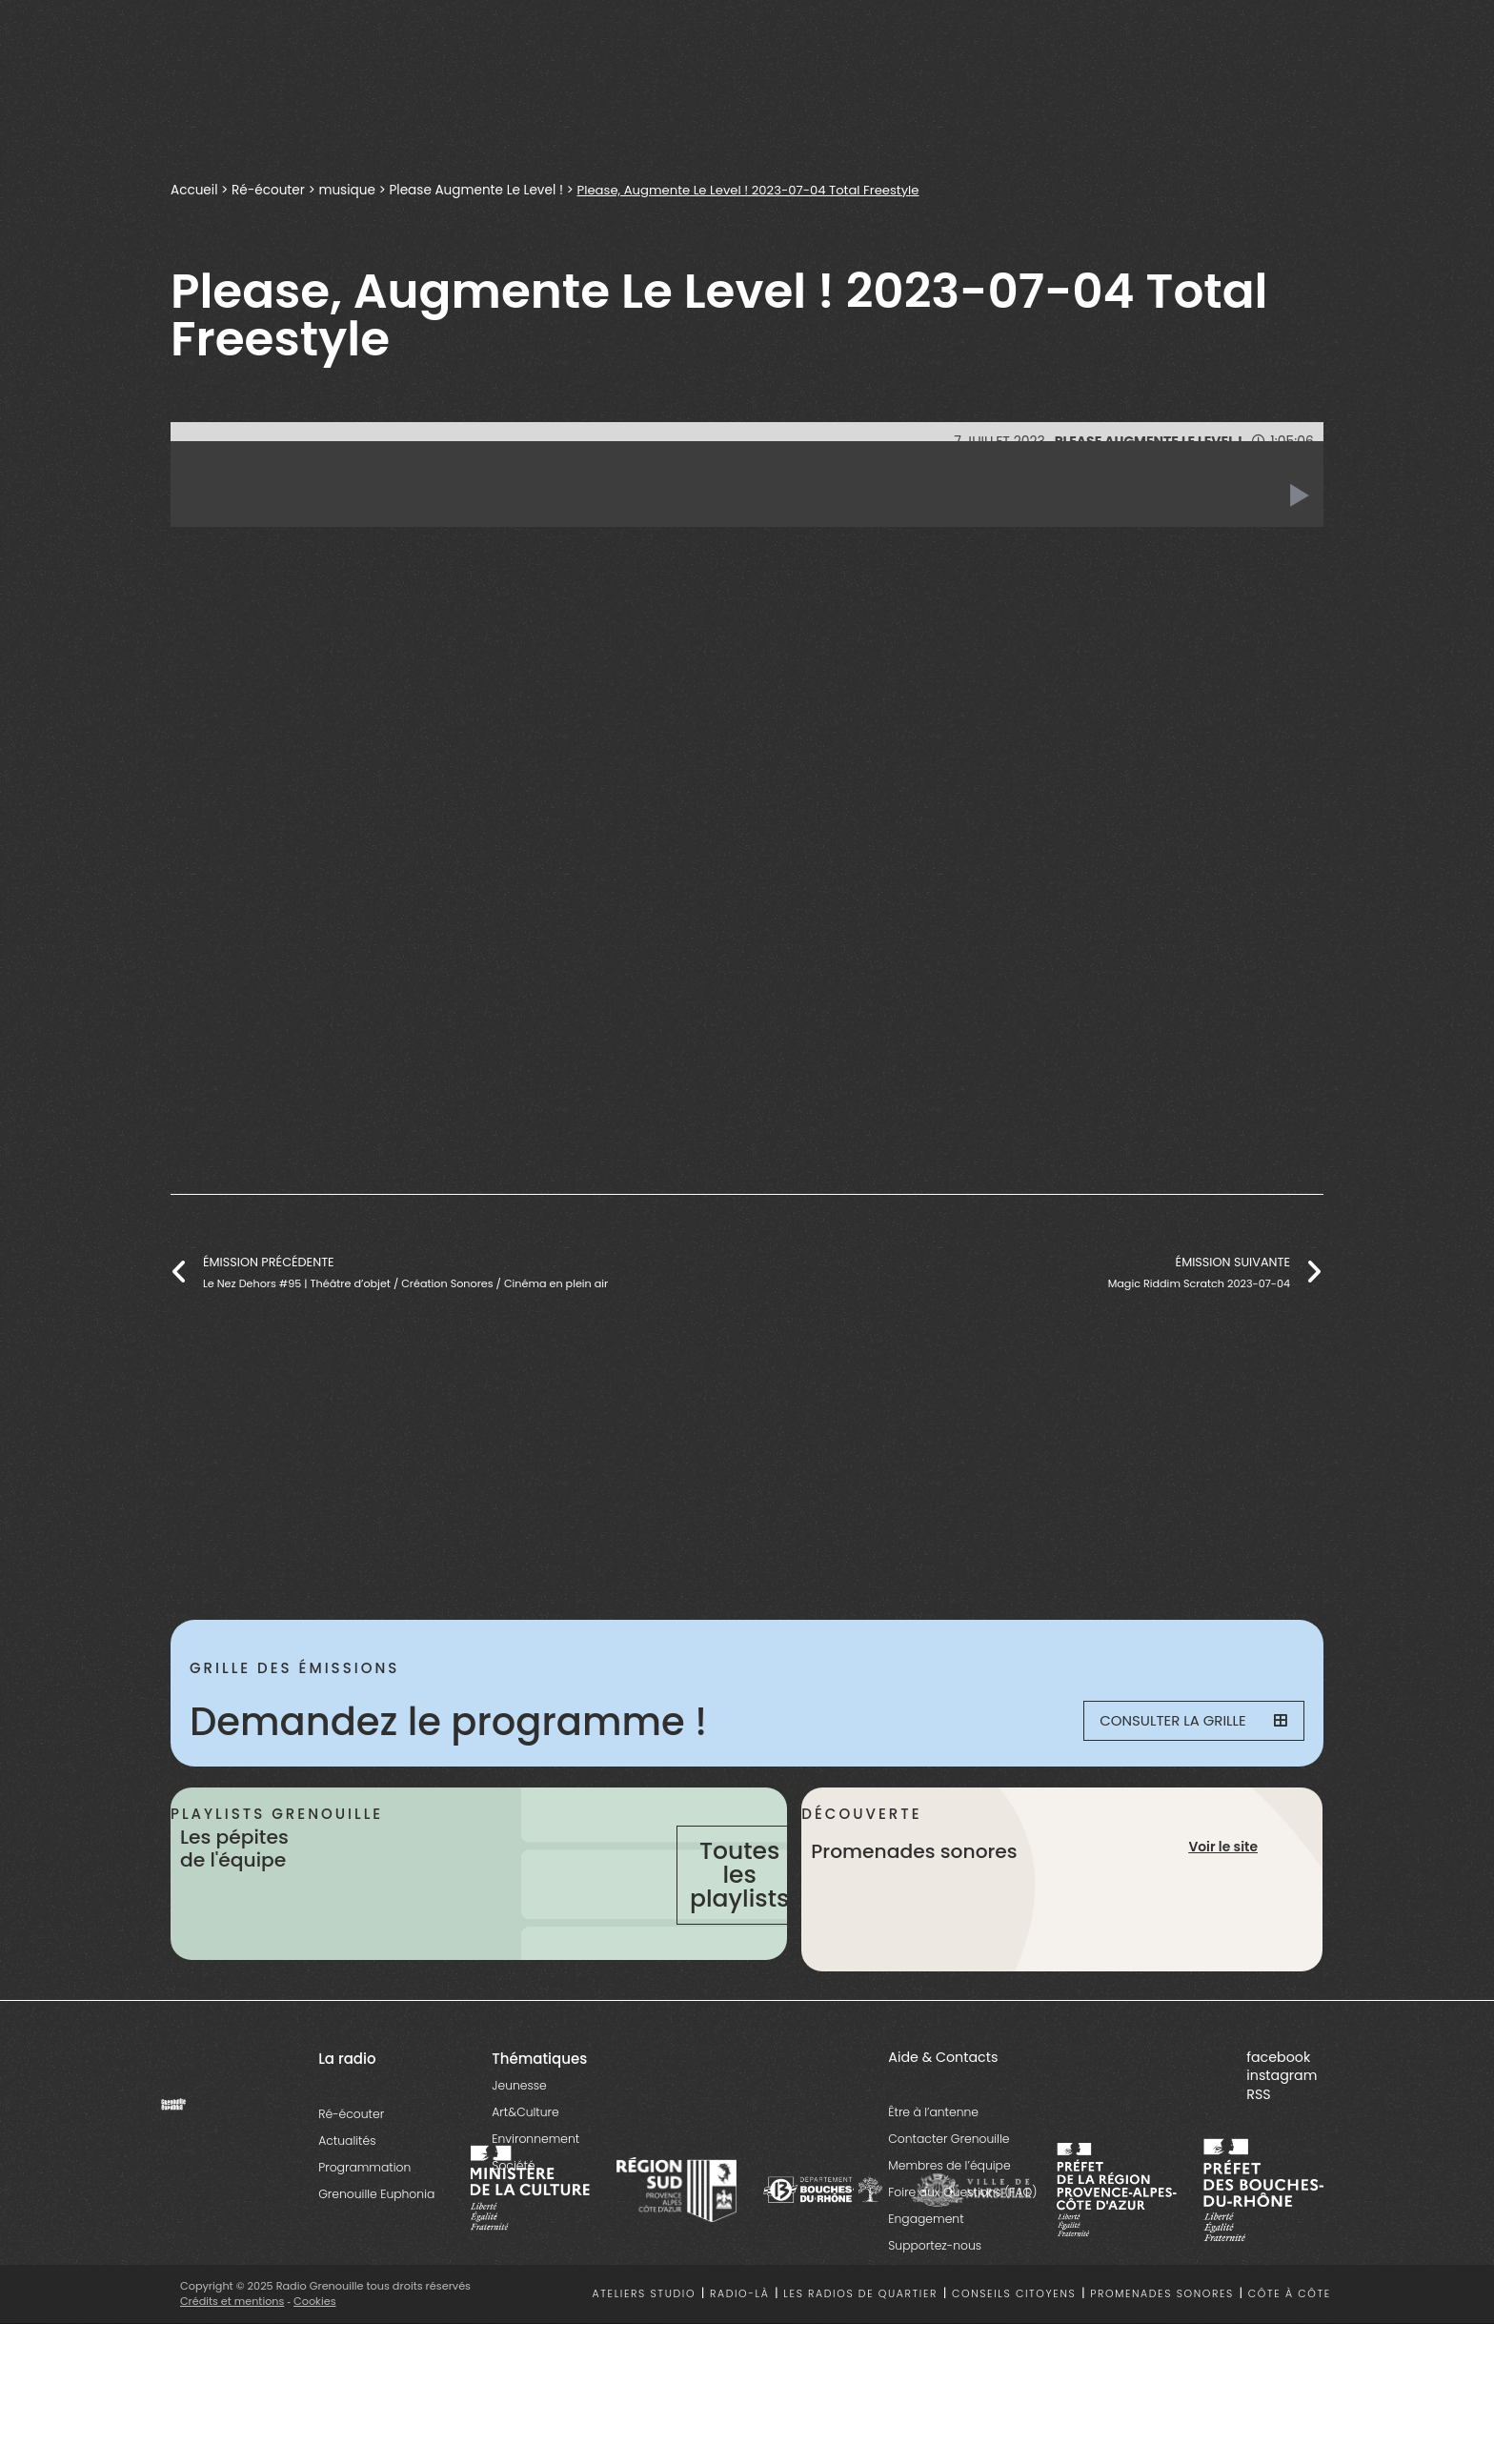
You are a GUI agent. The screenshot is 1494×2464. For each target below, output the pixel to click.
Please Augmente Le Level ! (477, 190)
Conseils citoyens (1014, 2365)
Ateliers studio (645, 2365)
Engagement (925, 2290)
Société (513, 2236)
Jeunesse (519, 2156)
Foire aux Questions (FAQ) (962, 2263)
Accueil (194, 190)
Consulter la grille (1181, 1721)
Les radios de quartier (860, 2365)
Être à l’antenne (933, 2183)
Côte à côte (1289, 2365)
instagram (1281, 2146)
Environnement (535, 2209)
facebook (1278, 2127)
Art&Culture (525, 2182)
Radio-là (740, 2365)
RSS (1258, 2165)
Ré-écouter (268, 190)
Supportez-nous (934, 2317)
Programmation (364, 2238)
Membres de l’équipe (949, 2237)
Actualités (346, 2211)
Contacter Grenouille (948, 2210)
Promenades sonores (1162, 2365)
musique (347, 190)
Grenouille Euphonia (376, 2264)
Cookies (315, 2371)
